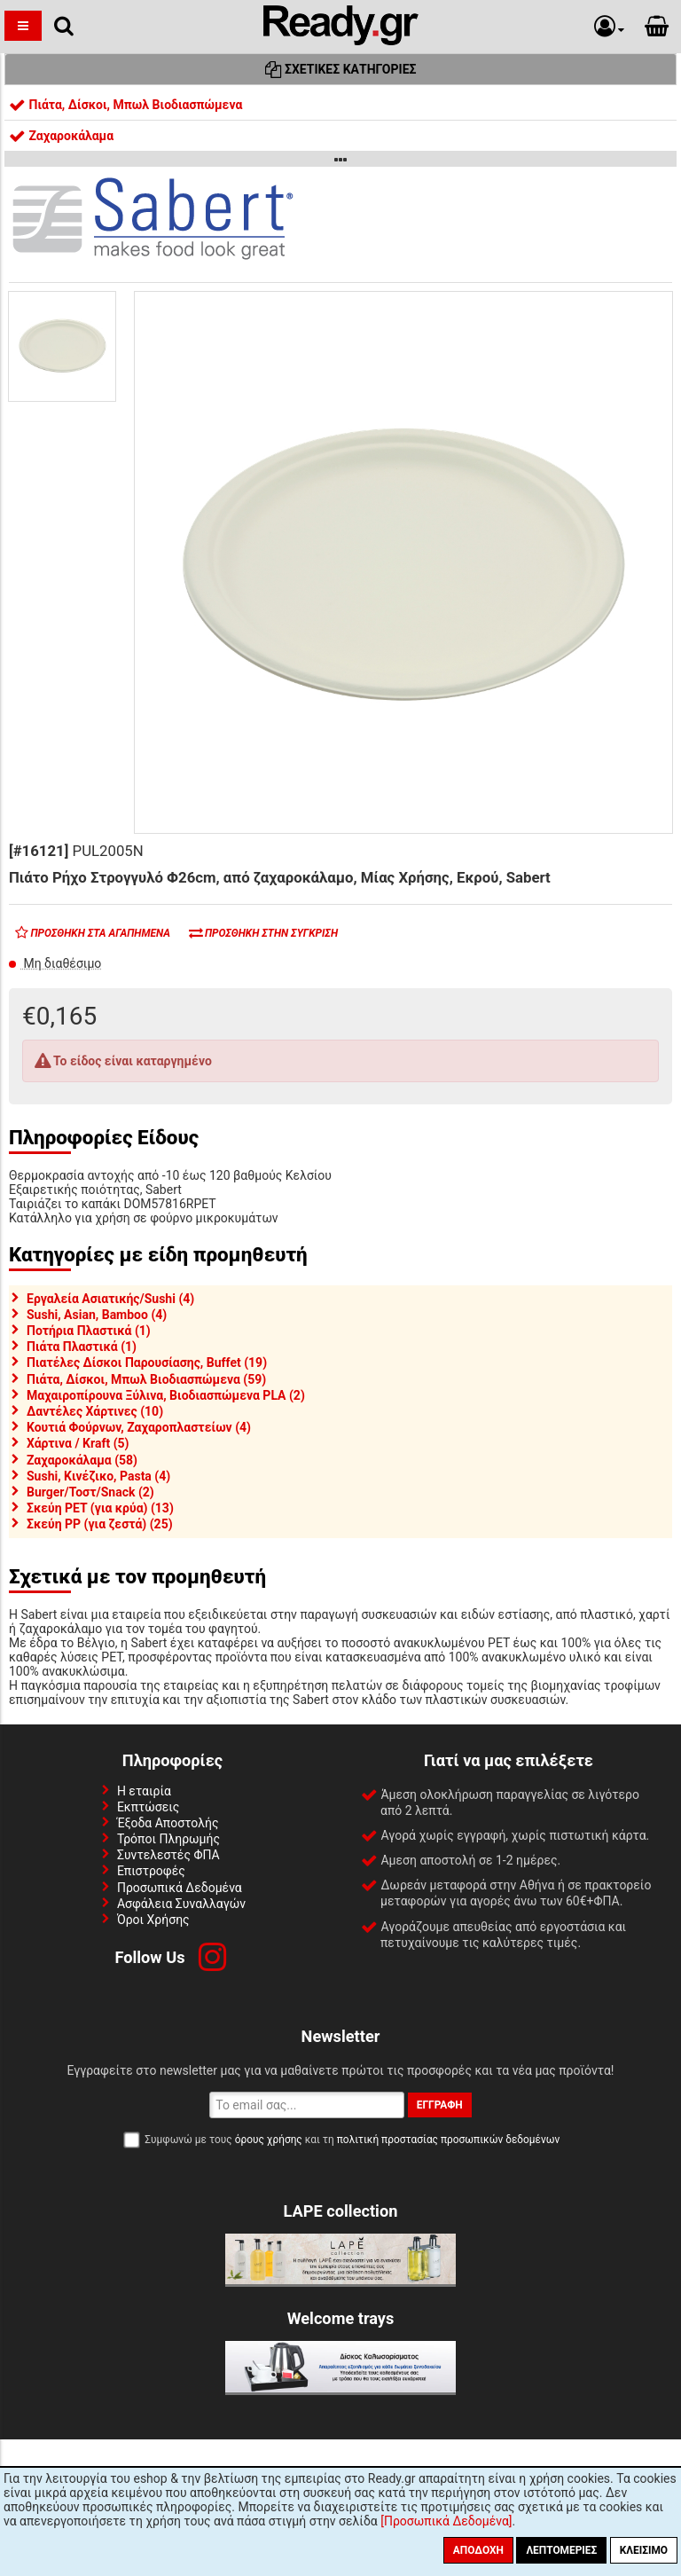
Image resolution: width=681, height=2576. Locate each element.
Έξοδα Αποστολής (168, 1823)
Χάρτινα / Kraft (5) (78, 1443)
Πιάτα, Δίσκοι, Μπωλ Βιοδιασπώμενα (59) (146, 1379)
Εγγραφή (440, 2105)
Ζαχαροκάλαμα (61, 136)
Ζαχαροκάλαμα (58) (82, 1460)
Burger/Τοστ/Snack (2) (90, 1492)
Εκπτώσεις (148, 1807)
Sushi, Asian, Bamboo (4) (97, 1315)
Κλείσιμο (644, 2550)
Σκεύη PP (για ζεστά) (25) (100, 1524)
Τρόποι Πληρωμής (168, 1839)
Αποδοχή (478, 2550)
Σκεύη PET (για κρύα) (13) (100, 1508)
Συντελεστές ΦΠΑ (168, 1855)
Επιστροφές (151, 1871)
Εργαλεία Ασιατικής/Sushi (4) (110, 1299)
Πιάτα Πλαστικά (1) (82, 1346)
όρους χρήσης (268, 2139)
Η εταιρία (144, 1791)
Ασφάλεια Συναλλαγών (181, 1904)
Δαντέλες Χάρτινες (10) (95, 1411)
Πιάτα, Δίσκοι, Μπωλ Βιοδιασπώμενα (125, 105)
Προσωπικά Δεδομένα (179, 1888)
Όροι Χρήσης (153, 1919)
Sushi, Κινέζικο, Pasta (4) (98, 1476)
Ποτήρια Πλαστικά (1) (89, 1330)
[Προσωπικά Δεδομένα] (446, 2521)
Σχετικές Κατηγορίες (341, 69)
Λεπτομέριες (561, 2550)
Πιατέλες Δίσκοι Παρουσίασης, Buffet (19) (147, 1362)
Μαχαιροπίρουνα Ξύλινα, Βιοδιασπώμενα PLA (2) (166, 1395)
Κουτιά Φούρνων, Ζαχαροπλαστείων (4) (139, 1427)
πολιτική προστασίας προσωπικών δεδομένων (448, 2139)
